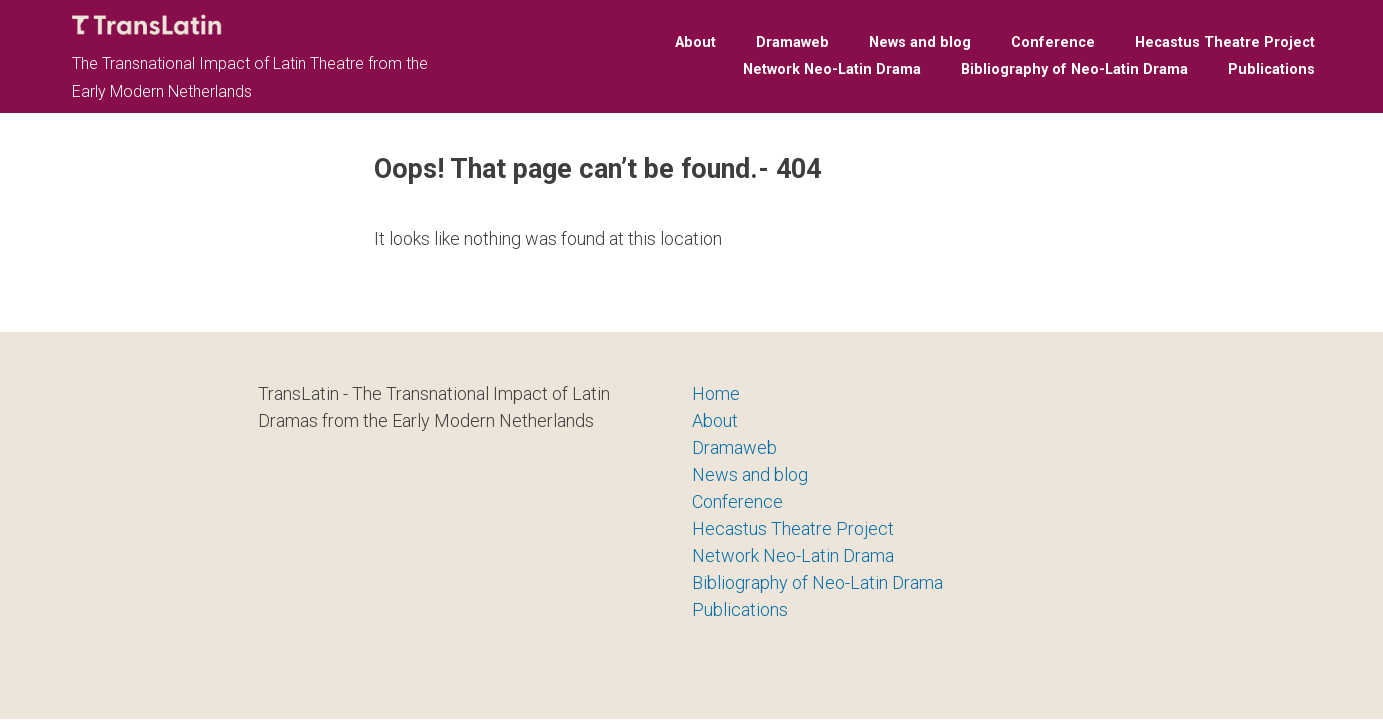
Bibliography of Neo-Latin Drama (1074, 69)
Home (716, 393)
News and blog (920, 42)
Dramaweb (792, 42)
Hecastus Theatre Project (1225, 42)
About (695, 42)
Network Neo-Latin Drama (832, 69)
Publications (1271, 69)
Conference (1053, 42)
